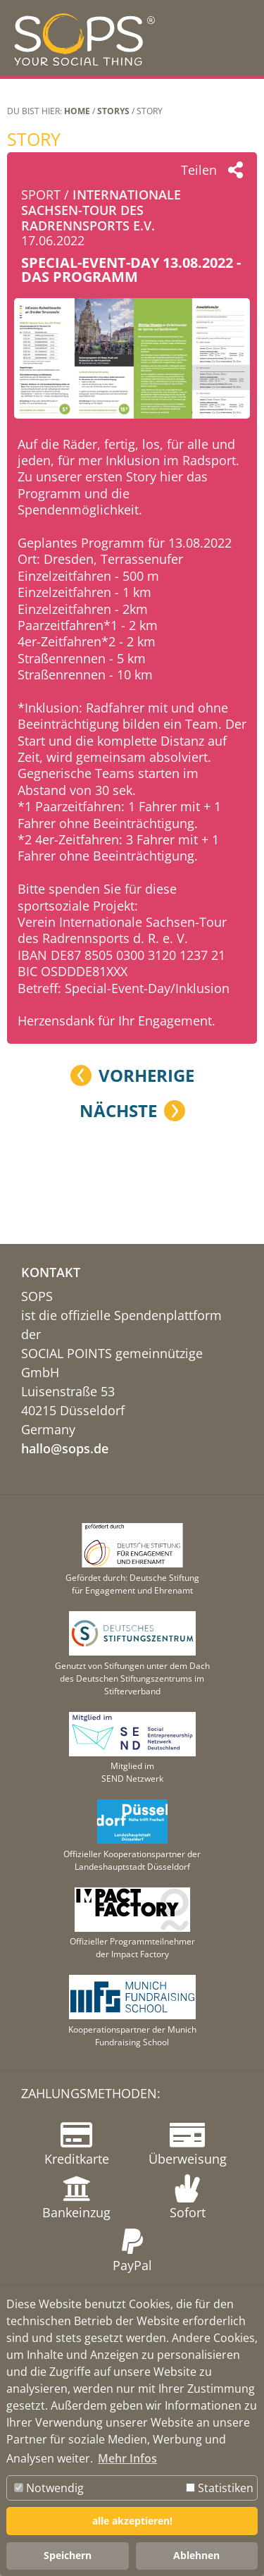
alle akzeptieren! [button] (132, 2520)
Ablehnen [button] (196, 2555)
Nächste (118, 1110)
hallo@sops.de (64, 1448)
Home (77, 111)
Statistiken (219, 2488)
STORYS (113, 111)
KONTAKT (50, 1272)
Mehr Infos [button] (127, 2458)
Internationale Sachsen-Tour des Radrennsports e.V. (101, 209)
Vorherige (146, 1075)
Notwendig (49, 2488)
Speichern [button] (68, 2555)
